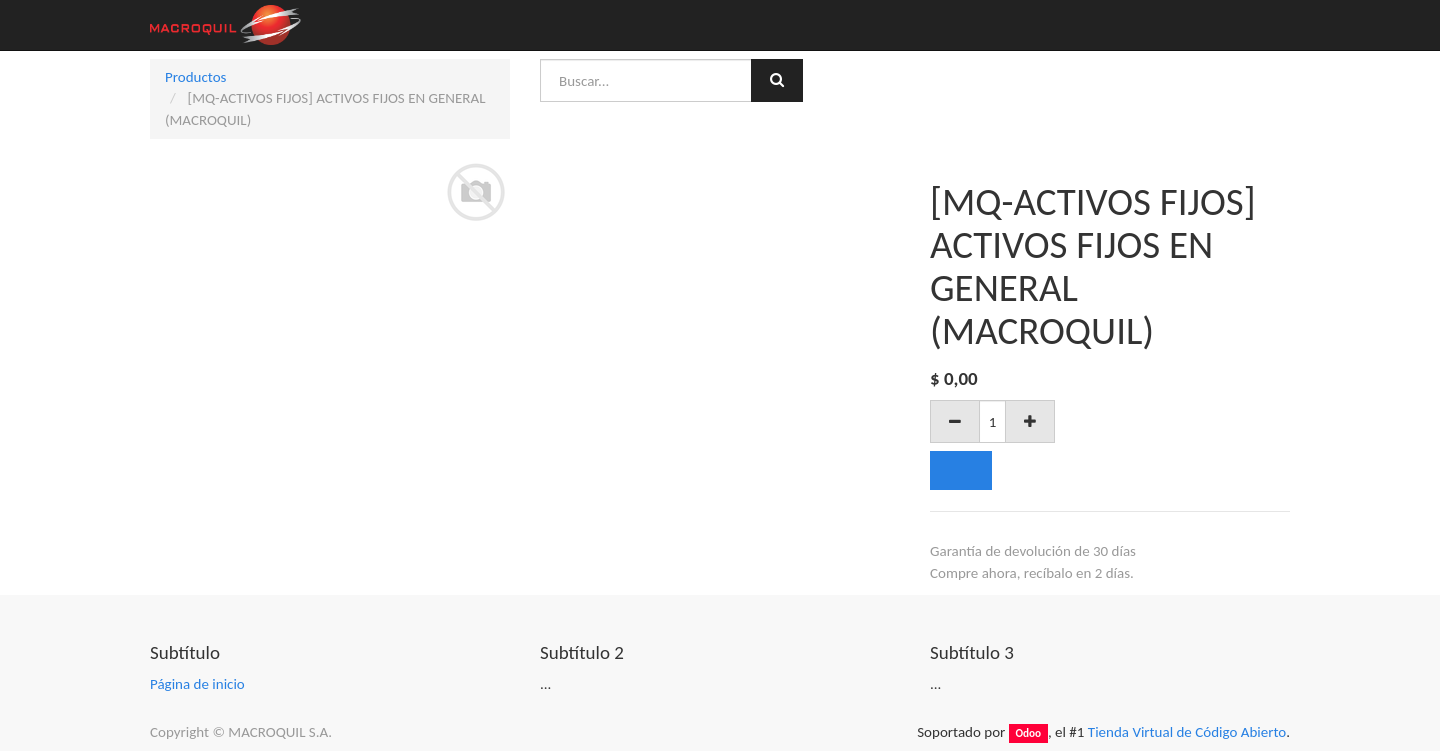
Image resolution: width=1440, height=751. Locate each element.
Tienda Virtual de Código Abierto (1187, 732)
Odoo (1028, 733)
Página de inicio (197, 684)
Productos (195, 77)
